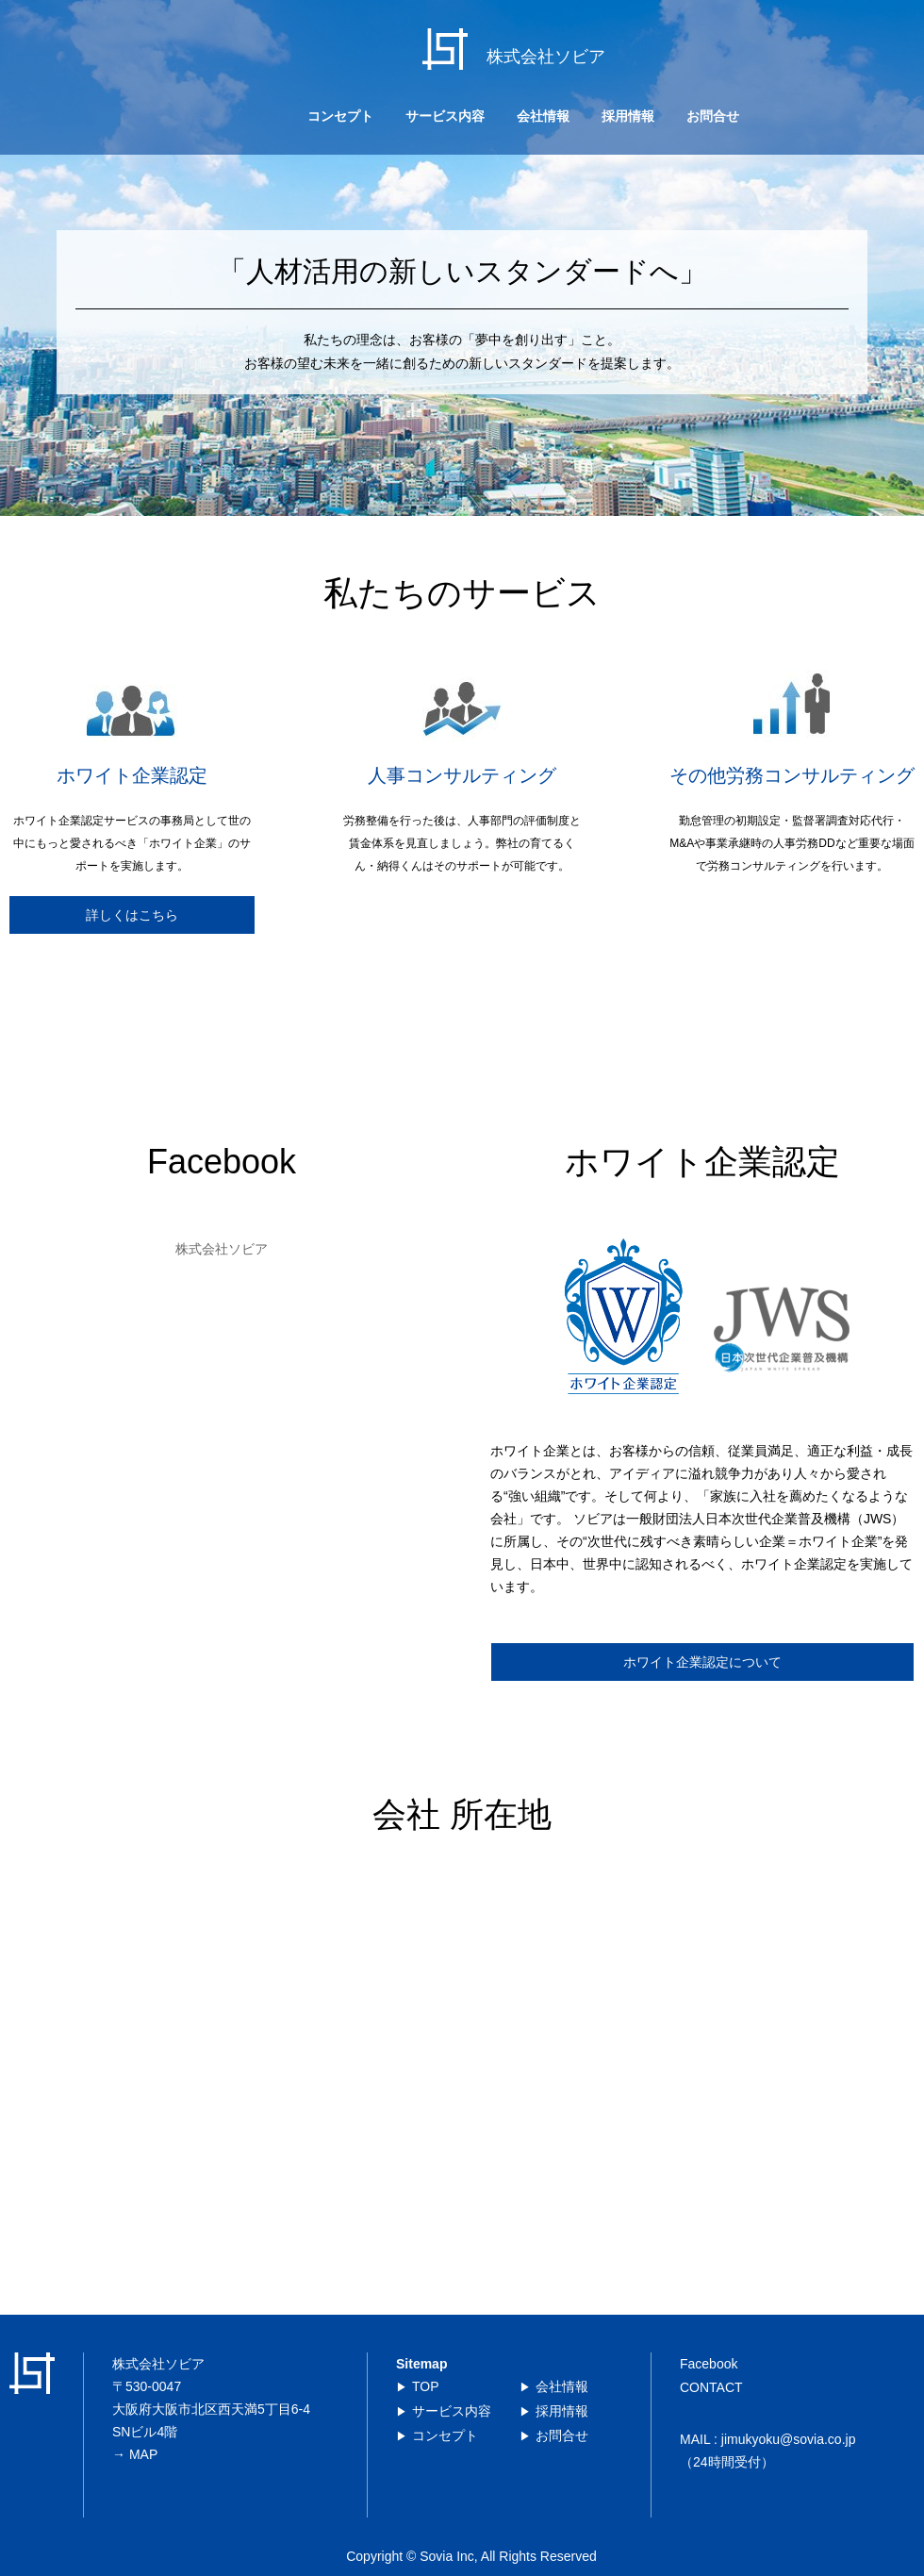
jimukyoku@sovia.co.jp (788, 2439)
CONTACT (711, 2387)
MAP (143, 2454)
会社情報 (543, 116)
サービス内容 (445, 116)
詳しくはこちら (132, 914)
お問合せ (712, 116)
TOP (425, 2386)
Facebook (708, 2363)
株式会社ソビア (221, 1248)
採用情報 (628, 116)
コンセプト (340, 116)
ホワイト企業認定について (702, 1662)
